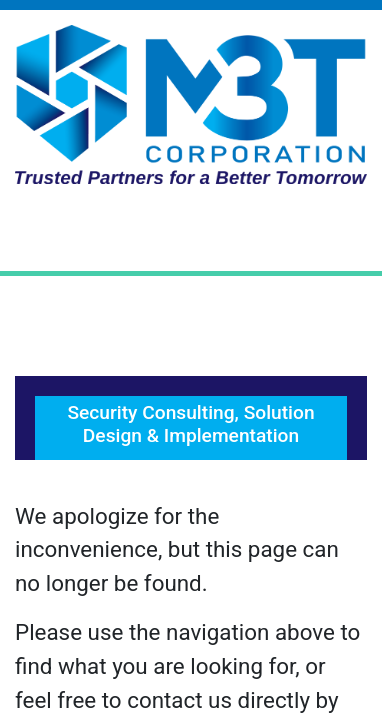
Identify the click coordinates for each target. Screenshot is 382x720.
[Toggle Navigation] (191, 235)
